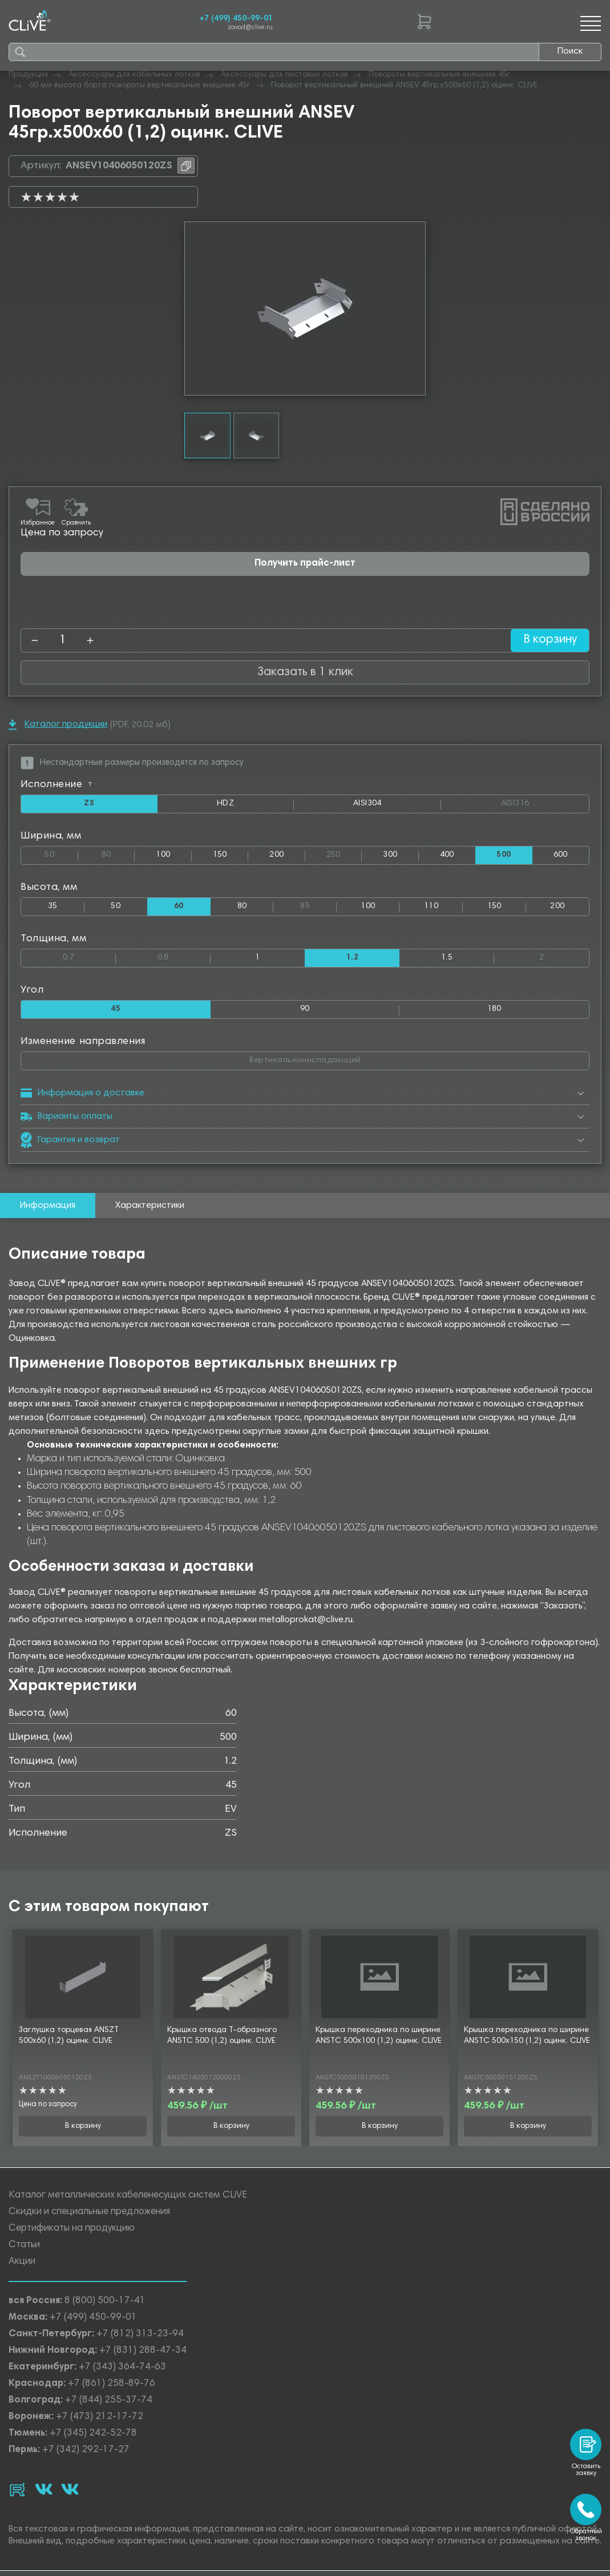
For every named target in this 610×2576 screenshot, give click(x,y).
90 (305, 1011)
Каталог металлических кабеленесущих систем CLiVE (128, 2198)
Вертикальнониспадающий (343, 1061)
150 (220, 856)
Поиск (570, 51)
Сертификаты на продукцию (72, 2231)
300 (390, 856)
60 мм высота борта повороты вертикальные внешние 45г (140, 86)
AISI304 (397, 806)
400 (447, 856)
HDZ (254, 806)
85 (318, 905)
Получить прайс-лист (305, 564)
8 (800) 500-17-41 (105, 2304)
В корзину (546, 640)
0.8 (184, 957)
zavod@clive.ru (250, 28)
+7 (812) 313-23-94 (140, 2337)
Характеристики (149, 1209)
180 (494, 1011)
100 (163, 856)
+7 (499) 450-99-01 (236, 19)
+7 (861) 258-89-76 (111, 2387)
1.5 (447, 960)
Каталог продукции (58, 724)
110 (431, 908)
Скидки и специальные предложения (89, 2215)
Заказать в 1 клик (305, 672)
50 (61, 853)
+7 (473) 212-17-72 (99, 2420)
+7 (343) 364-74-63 (122, 2370)
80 (118, 853)
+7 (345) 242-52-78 (93, 2436)
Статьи (24, 2248)
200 (276, 856)
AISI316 (544, 804)
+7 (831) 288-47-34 (143, 2354)
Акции (22, 2264)
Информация (47, 1209)
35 (53, 908)
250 (344, 853)
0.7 (89, 957)
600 (561, 856)
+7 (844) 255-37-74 (108, 2403)
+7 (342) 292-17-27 (86, 2453)
